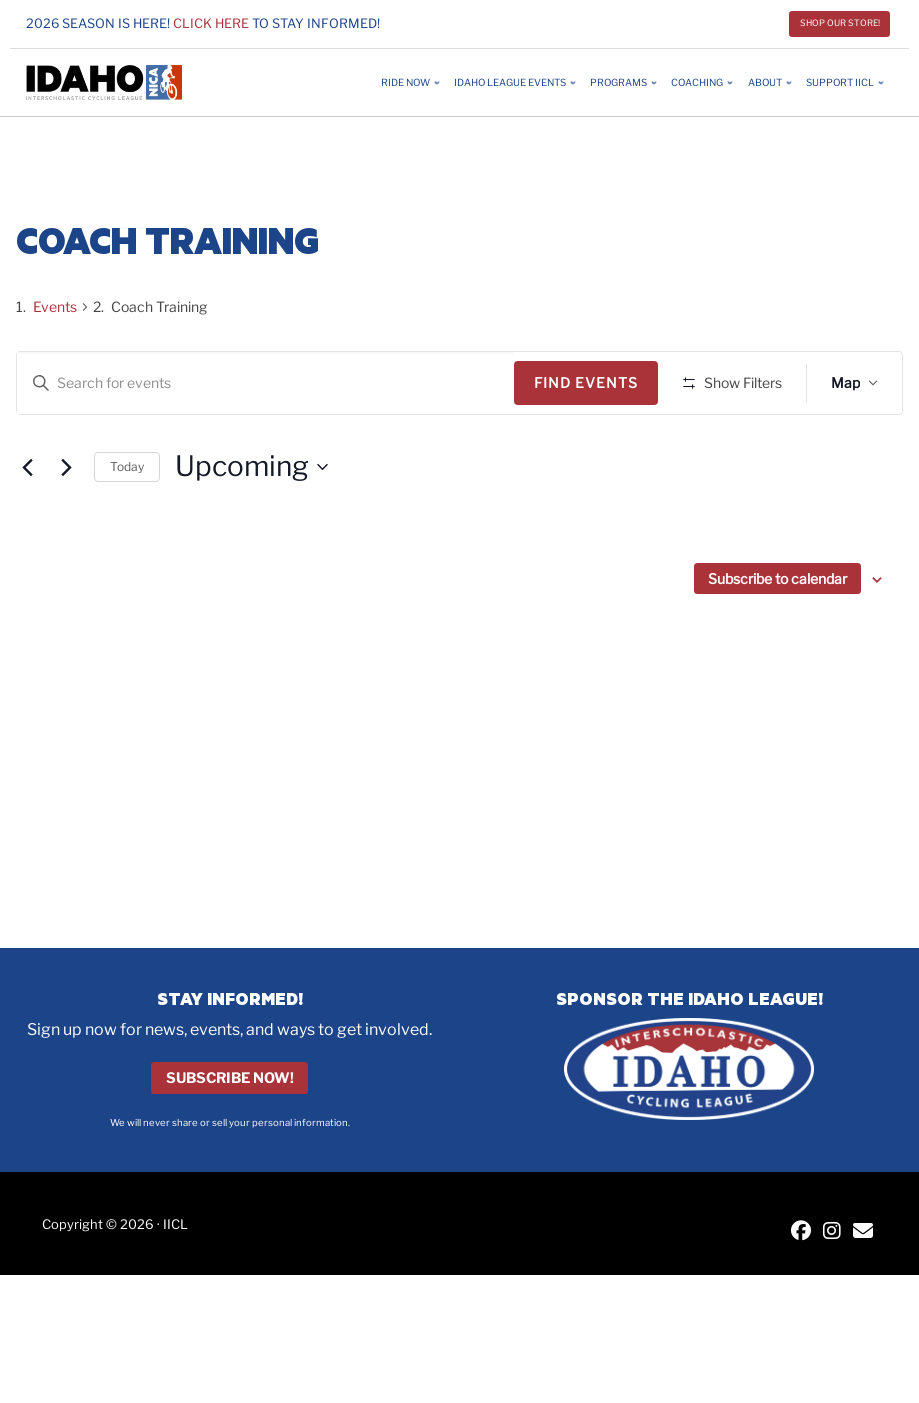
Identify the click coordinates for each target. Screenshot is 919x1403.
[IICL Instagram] (832, 1232)
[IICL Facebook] (801, 1232)
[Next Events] (67, 526)
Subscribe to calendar (777, 637)
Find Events (593, 382)
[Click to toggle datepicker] (251, 526)
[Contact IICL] (863, 1232)
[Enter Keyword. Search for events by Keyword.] (269, 383)
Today (127, 524)
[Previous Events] (28, 526)
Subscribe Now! (230, 1078)
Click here (211, 23)
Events (55, 306)
